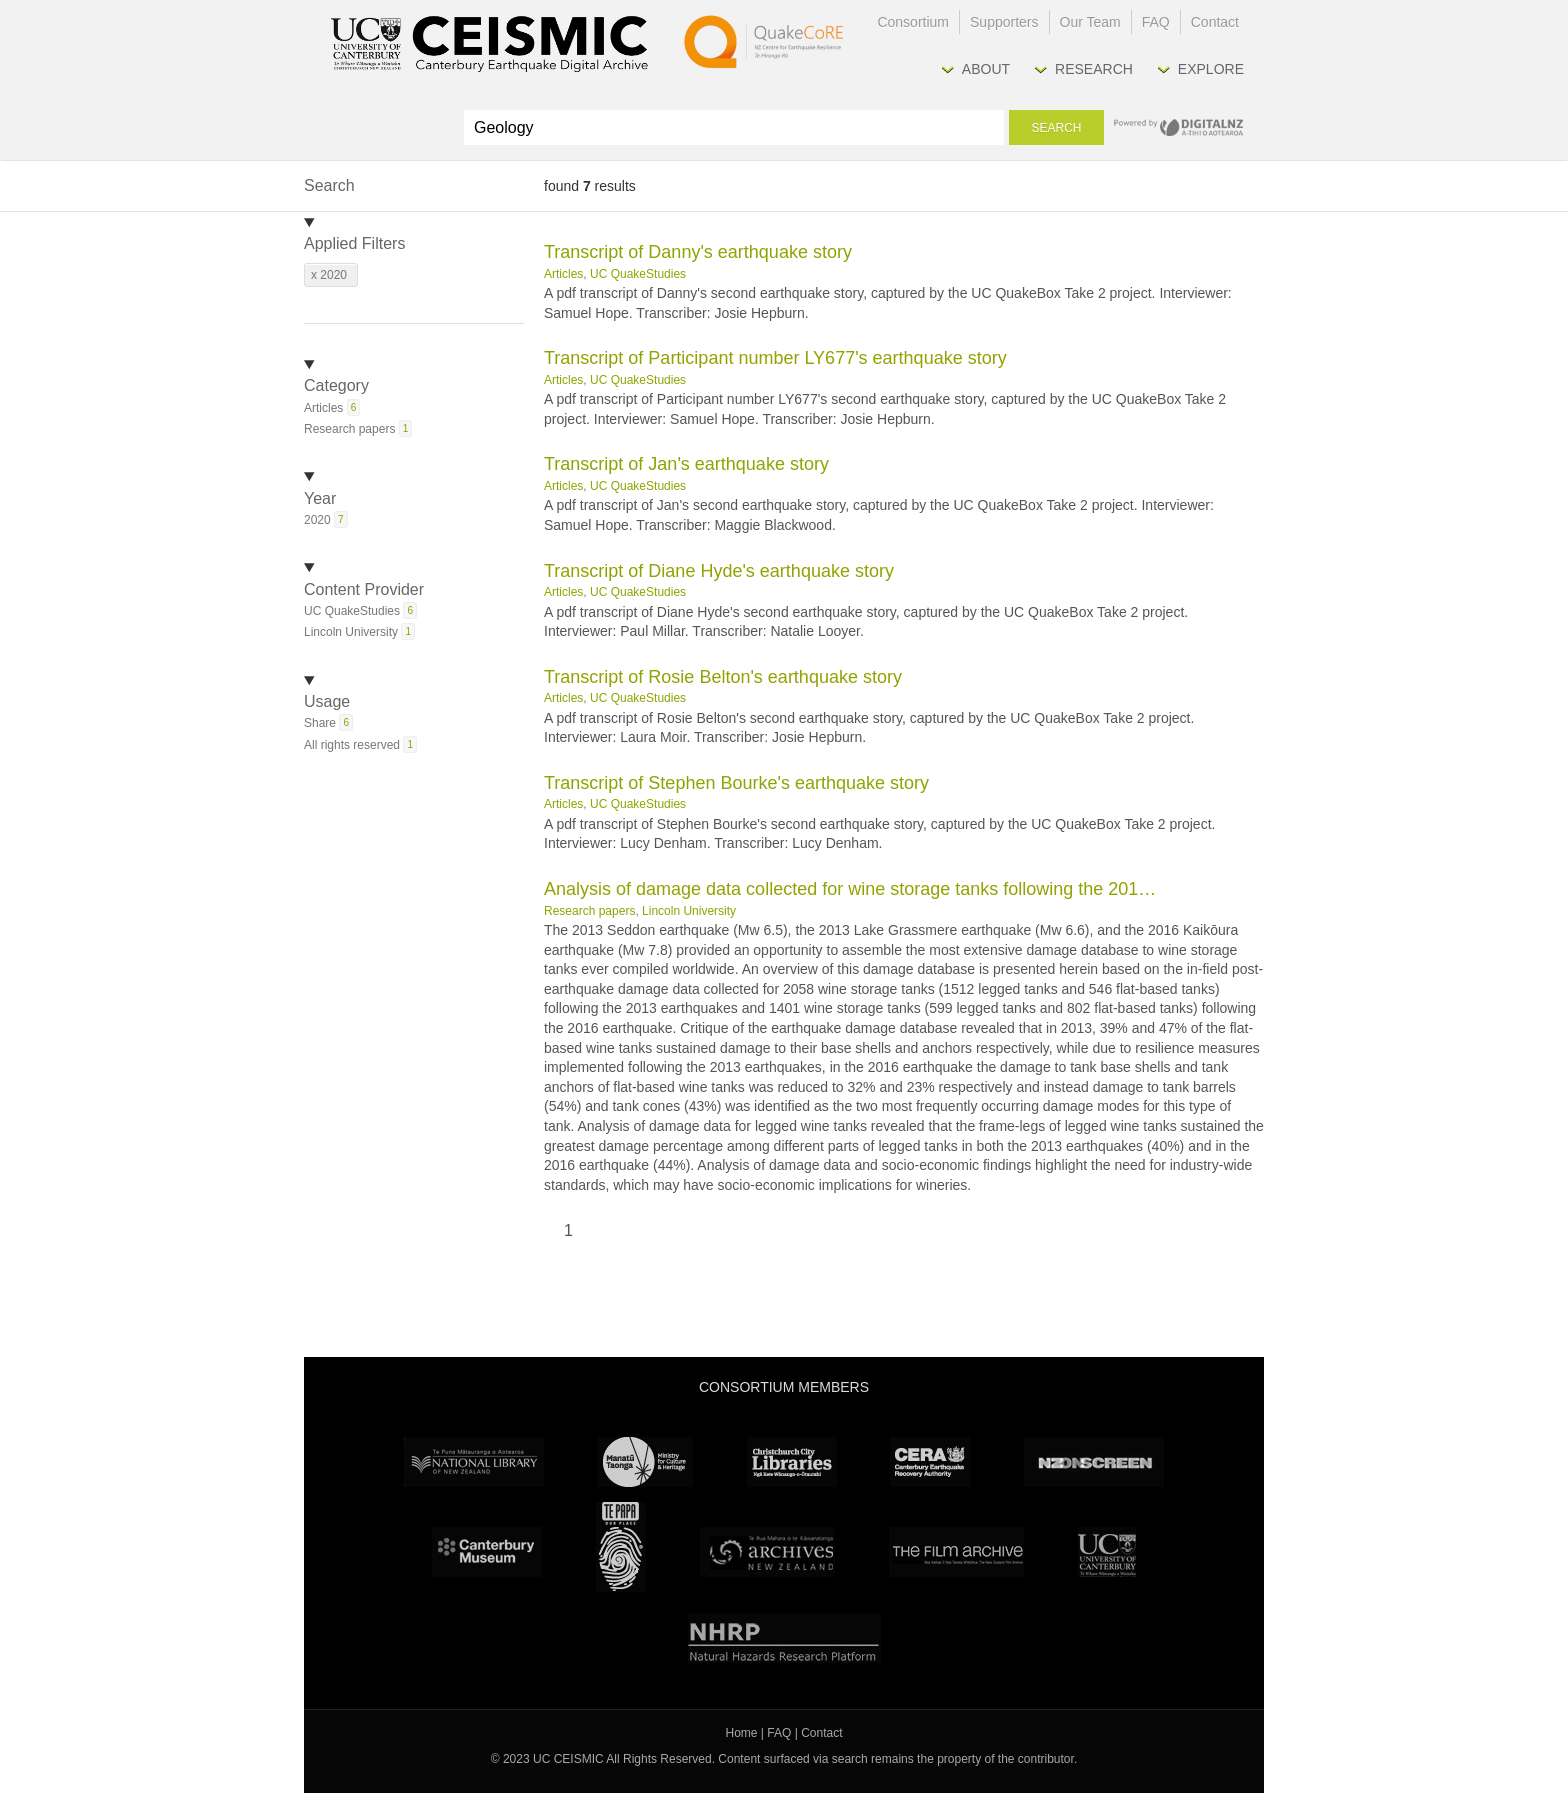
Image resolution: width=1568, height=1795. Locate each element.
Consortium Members (784, 1387)
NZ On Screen (1094, 1462)
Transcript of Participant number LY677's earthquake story (775, 358)
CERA (930, 1462)
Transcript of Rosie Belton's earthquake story (723, 677)
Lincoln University (689, 911)
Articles (563, 274)
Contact (1215, 22)
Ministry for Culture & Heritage (645, 1462)
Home (742, 1733)
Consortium (913, 22)
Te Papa (621, 1547)
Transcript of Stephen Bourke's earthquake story (736, 783)
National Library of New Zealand (474, 1462)
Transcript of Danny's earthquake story (698, 252)
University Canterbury (1107, 1552)
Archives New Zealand (767, 1552)
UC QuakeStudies (638, 274)
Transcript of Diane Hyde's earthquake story (719, 571)
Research (1094, 69)
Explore (1211, 69)
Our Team (1090, 22)
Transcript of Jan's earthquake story (686, 464)
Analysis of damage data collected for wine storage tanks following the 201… (850, 889)
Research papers (589, 911)
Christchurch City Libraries (792, 1462)
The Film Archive (956, 1552)
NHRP (784, 1638)
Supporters (1004, 22)
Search (1056, 128)
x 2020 (329, 275)
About (986, 69)
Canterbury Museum (487, 1552)
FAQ (1156, 22)
